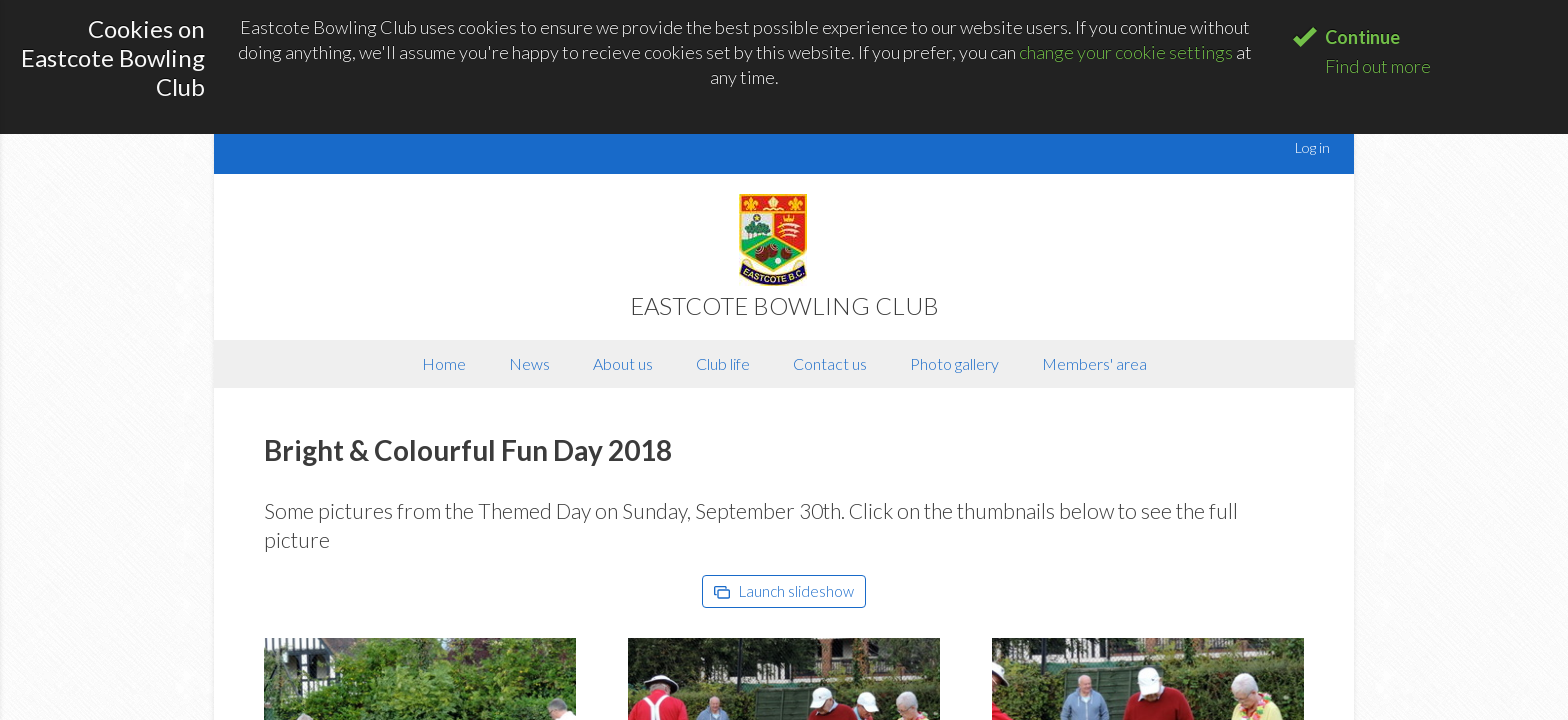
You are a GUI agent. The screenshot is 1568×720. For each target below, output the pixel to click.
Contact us (830, 363)
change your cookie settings (1126, 52)
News (529, 363)
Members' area (1094, 363)
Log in (1312, 147)
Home (444, 363)
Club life (723, 363)
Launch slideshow (784, 591)
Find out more (1378, 66)
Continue (1362, 37)
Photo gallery (954, 363)
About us (623, 363)
